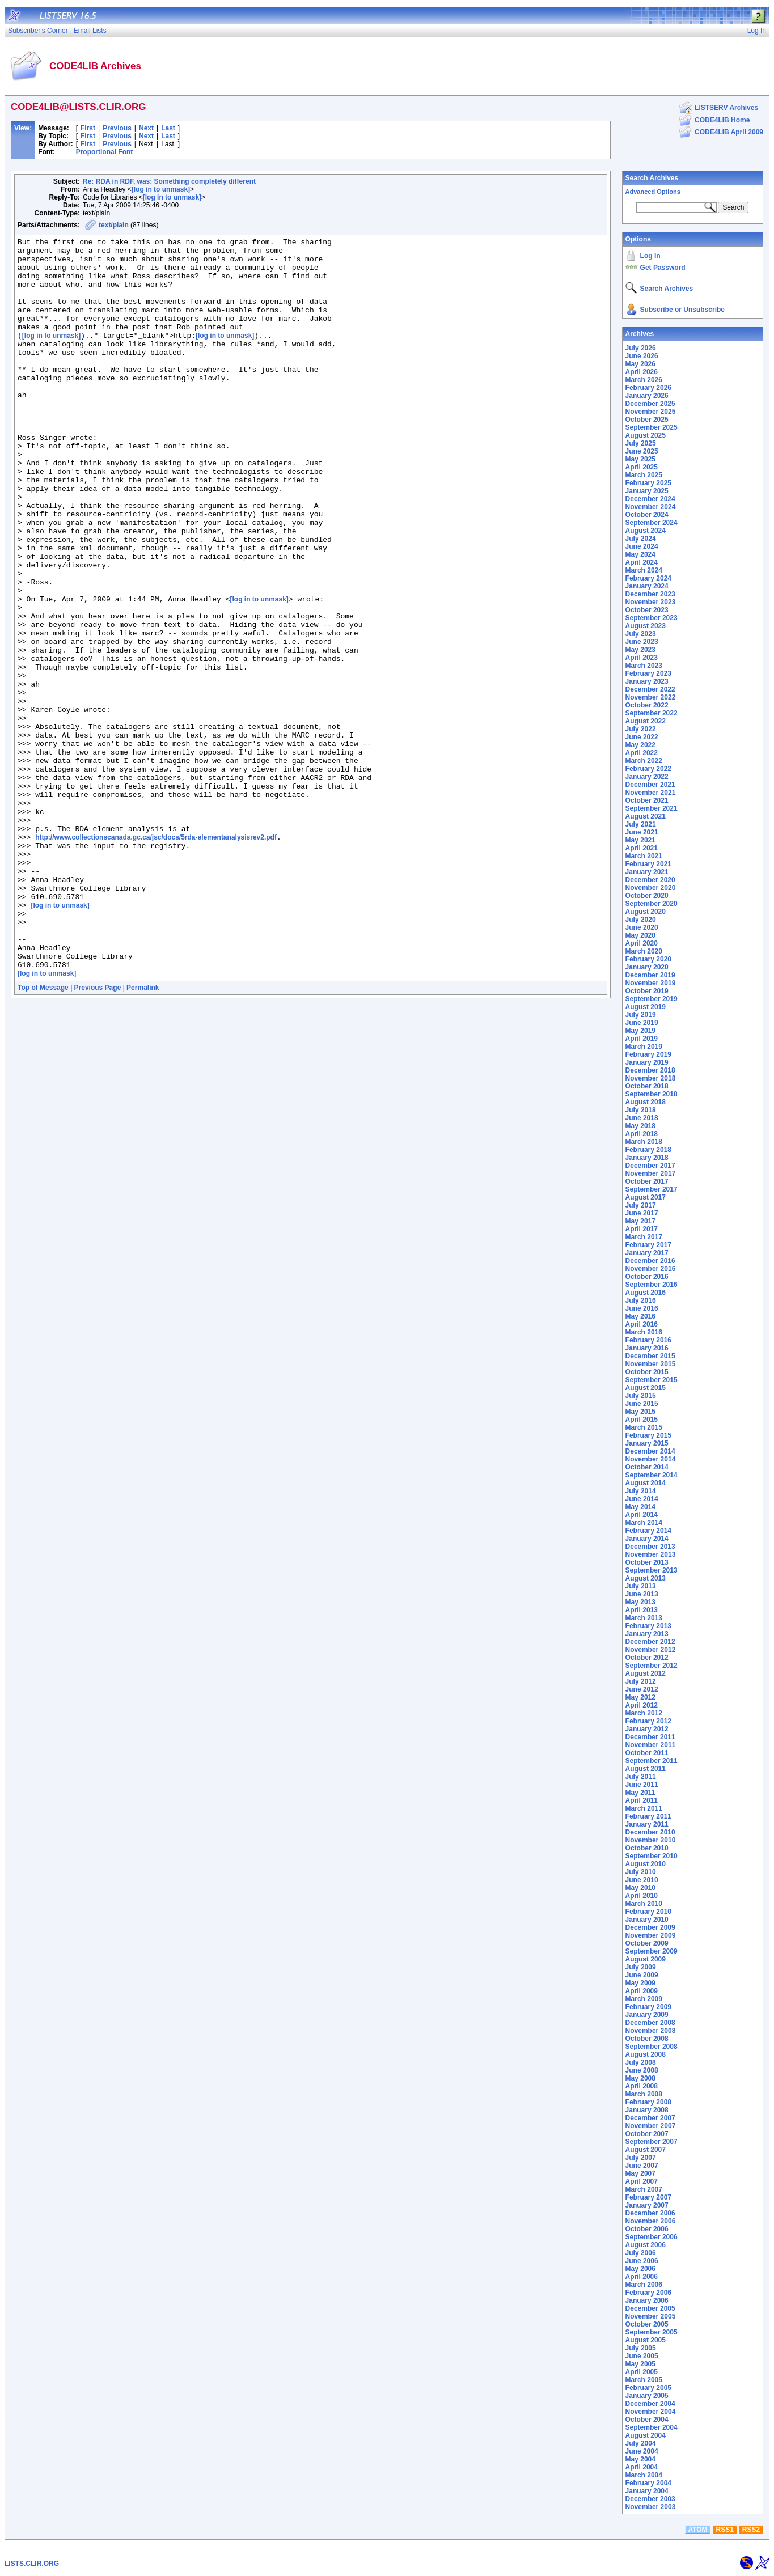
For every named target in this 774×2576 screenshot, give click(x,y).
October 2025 (647, 419)
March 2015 (643, 1427)
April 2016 (641, 1324)
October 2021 (647, 800)
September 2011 (651, 1761)
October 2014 (647, 1467)
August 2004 (645, 2435)
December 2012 (650, 1642)
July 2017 (640, 1205)
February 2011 (648, 1816)
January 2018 (647, 1158)
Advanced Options (652, 191)
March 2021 (643, 856)
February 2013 (648, 1626)
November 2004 (650, 2412)
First (88, 128)
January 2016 (647, 1348)
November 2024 (650, 507)
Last (168, 128)
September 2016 (651, 1285)
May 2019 (640, 1031)
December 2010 (650, 1832)
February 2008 (648, 2102)
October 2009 (647, 1943)
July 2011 (640, 1777)
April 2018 (641, 1134)
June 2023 (641, 642)
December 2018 (650, 1070)
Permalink (142, 1135)
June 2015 (641, 1404)
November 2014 (650, 1459)
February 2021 (648, 864)
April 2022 (641, 753)
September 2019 (651, 999)
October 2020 (647, 896)
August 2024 (645, 531)
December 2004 (650, 2404)
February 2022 (648, 769)
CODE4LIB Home (722, 120)
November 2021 (650, 792)
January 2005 (647, 2396)
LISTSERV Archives (726, 108)
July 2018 (640, 1110)
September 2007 (651, 2142)
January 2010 (647, 1919)
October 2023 (647, 610)
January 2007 (647, 2205)
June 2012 (641, 1689)
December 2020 (650, 880)
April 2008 (641, 2086)
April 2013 (641, 1610)
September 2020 (651, 904)
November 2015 (650, 1364)
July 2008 (640, 2062)
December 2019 (650, 975)
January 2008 (647, 2110)
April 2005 (641, 2372)
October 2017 (647, 1181)
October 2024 (647, 515)
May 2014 (640, 1507)
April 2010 (641, 1896)
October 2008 (647, 2039)
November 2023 (650, 602)
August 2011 (645, 1769)
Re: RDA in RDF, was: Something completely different (169, 181)
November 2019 (650, 983)
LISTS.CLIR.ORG (32, 2563)
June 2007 (641, 2166)
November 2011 (650, 1745)
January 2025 (647, 491)
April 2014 (641, 1515)
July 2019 (640, 1015)
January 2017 (647, 1253)
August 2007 (645, 2150)
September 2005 (651, 2332)
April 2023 (641, 658)
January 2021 (647, 872)
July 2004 (640, 2443)
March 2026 (643, 380)
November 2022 (650, 697)
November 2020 (650, 888)
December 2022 (650, 689)
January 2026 (647, 396)
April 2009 (641, 1991)
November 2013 (650, 1554)
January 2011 (647, 1824)
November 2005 (650, 2316)
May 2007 (640, 2173)
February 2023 (648, 673)
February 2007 (648, 2197)
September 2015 (651, 1380)
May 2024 (640, 554)
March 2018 (643, 1142)
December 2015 (650, 1356)
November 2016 (650, 1269)
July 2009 (640, 1967)
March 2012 (643, 1713)
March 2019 (643, 1046)
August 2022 (645, 721)
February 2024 (648, 578)
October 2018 (647, 1086)
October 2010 (647, 1848)
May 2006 (640, 2269)
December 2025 (650, 404)
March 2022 (643, 761)
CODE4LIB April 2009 (729, 132)
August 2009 (645, 1959)
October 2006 (647, 2229)
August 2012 (645, 1673)
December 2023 (650, 594)
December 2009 (650, 1927)
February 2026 (648, 388)
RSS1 (725, 2529)
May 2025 (640, 459)
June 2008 (641, 2070)
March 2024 (643, 570)
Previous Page (97, 1135)
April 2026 (641, 372)
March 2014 (643, 1523)
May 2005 (640, 2364)
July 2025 (640, 443)
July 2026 (640, 348)
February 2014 (648, 1531)
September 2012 (651, 1666)
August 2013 (645, 1578)
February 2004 (648, 2483)
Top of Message (43, 1135)
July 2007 (640, 2158)
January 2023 (647, 681)
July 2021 (640, 824)
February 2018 (648, 1150)
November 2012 (650, 1650)
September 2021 (651, 808)
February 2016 (648, 1340)
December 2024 (650, 499)
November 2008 (650, 2031)
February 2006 (648, 2293)
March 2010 (643, 1904)
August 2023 (645, 626)
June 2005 (641, 2356)
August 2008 (645, 2054)
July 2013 (640, 1586)
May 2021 (640, 840)
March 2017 (643, 1237)
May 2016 (640, 1316)
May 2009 (640, 1983)
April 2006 (641, 2277)
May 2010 (640, 1888)
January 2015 (647, 1443)
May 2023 (640, 650)
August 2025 (645, 435)
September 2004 (651, 2427)
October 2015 (647, 1372)
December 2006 (650, 2213)
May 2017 (640, 1221)
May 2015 (640, 1412)
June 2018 (641, 1118)
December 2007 (650, 2118)
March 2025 (643, 475)
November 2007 (650, 2126)
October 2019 (647, 991)
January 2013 (647, 1634)
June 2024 (641, 546)
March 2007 (643, 2189)
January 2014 (647, 1539)
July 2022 (640, 729)
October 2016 (647, 1277)
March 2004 (643, 2475)
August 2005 (645, 2340)
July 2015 (640, 1396)
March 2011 (643, 1808)
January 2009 (647, 2015)
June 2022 (641, 737)
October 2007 (647, 2134)
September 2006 (651, 2237)
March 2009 (643, 1999)
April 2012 (641, 1705)
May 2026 (640, 364)
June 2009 (641, 1975)
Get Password (663, 268)
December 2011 (650, 1737)
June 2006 (641, 2261)
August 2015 (645, 1388)
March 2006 (643, 2285)
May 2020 (640, 935)
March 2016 (643, 1332)
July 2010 (640, 1872)
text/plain (114, 225)
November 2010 (650, 1840)
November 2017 (650, 1173)
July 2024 (640, 539)
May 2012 (640, 1697)
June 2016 (641, 1308)
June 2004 (641, 2451)
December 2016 (650, 1261)
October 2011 (647, 1753)
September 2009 (651, 1951)
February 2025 (648, 483)
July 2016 (640, 1300)
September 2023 (651, 618)
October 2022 (647, 705)
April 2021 (641, 848)
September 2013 (651, 1570)
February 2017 (648, 1245)
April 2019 (641, 1039)
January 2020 (647, 967)
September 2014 (651, 1475)
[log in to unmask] (161, 189)
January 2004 (647, 2491)
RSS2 (751, 2529)
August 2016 (645, 1293)
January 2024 (647, 586)
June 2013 (641, 1594)
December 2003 (650, 2499)
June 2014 (641, 1499)
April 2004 (641, 2467)
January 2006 (647, 2300)
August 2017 (645, 1197)
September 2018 (651, 1094)
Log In (650, 256)
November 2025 (650, 412)
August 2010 (645, 1864)
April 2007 (641, 2181)
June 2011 (641, 1785)
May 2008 (640, 2078)
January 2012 (647, 1729)
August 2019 (645, 1007)
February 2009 (648, 2007)
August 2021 (645, 816)
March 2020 (643, 951)
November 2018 (650, 1078)
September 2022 (651, 713)
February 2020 (648, 959)
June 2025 (641, 451)
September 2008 (651, 2046)
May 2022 (640, 745)
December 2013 (650, 1546)
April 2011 (641, 1800)
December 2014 (650, 1451)
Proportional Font (104, 152)
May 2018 (640, 1126)
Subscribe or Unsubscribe (682, 309)
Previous (117, 128)
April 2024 (641, 562)
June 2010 (641, 1880)
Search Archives (652, 178)
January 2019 (647, 1062)
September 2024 (651, 523)
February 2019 (648, 1054)
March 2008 (643, 2094)
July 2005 (640, 2348)
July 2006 (640, 2253)
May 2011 (640, 1793)
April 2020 (641, 943)
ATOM (697, 2529)
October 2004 (647, 2420)
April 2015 (641, 1419)
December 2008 (650, 2023)
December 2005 (650, 2308)
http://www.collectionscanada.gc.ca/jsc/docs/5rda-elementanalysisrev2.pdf (156, 958)
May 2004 (640, 2459)
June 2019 (641, 1023)
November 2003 (650, 2507)
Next (146, 128)
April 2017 (641, 1229)
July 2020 (640, 919)
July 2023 (640, 634)
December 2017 (650, 1166)
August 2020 (645, 912)
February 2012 (648, 1721)
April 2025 (641, 467)
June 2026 (641, 356)
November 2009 (650, 1935)
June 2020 (641, 927)
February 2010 (648, 1912)
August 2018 (645, 1102)
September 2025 (651, 427)
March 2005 (643, 2380)
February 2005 (648, 2388)
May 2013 (640, 1602)
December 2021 (650, 785)
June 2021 (641, 832)
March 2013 (643, 1618)
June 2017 (641, 1213)
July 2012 (640, 1681)
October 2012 (647, 1658)
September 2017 (651, 1189)
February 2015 (648, 1435)
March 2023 (643, 666)
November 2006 (650, 2221)
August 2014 (645, 1483)
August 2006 (645, 2245)
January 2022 (647, 777)
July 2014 (640, 1491)
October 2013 (647, 1562)
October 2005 (647, 2324)
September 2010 (651, 1856)
